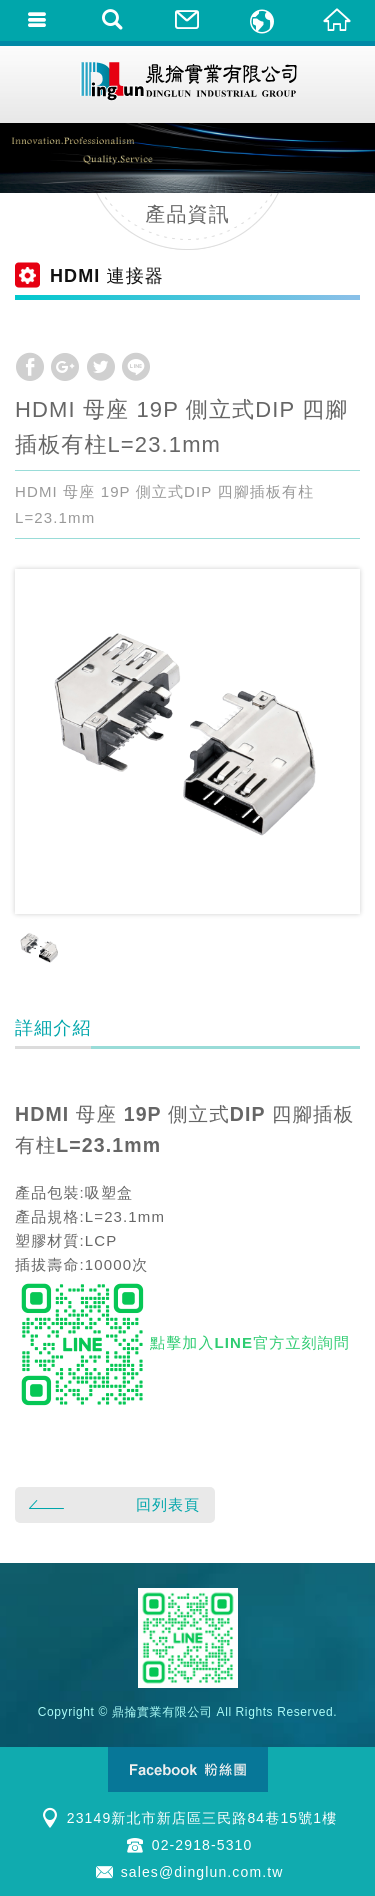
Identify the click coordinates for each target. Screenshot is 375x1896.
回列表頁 (111, 1504)
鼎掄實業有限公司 (188, 84)
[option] (187, 741)
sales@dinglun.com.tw (202, 1872)
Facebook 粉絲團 (188, 1769)
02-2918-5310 (202, 1845)
